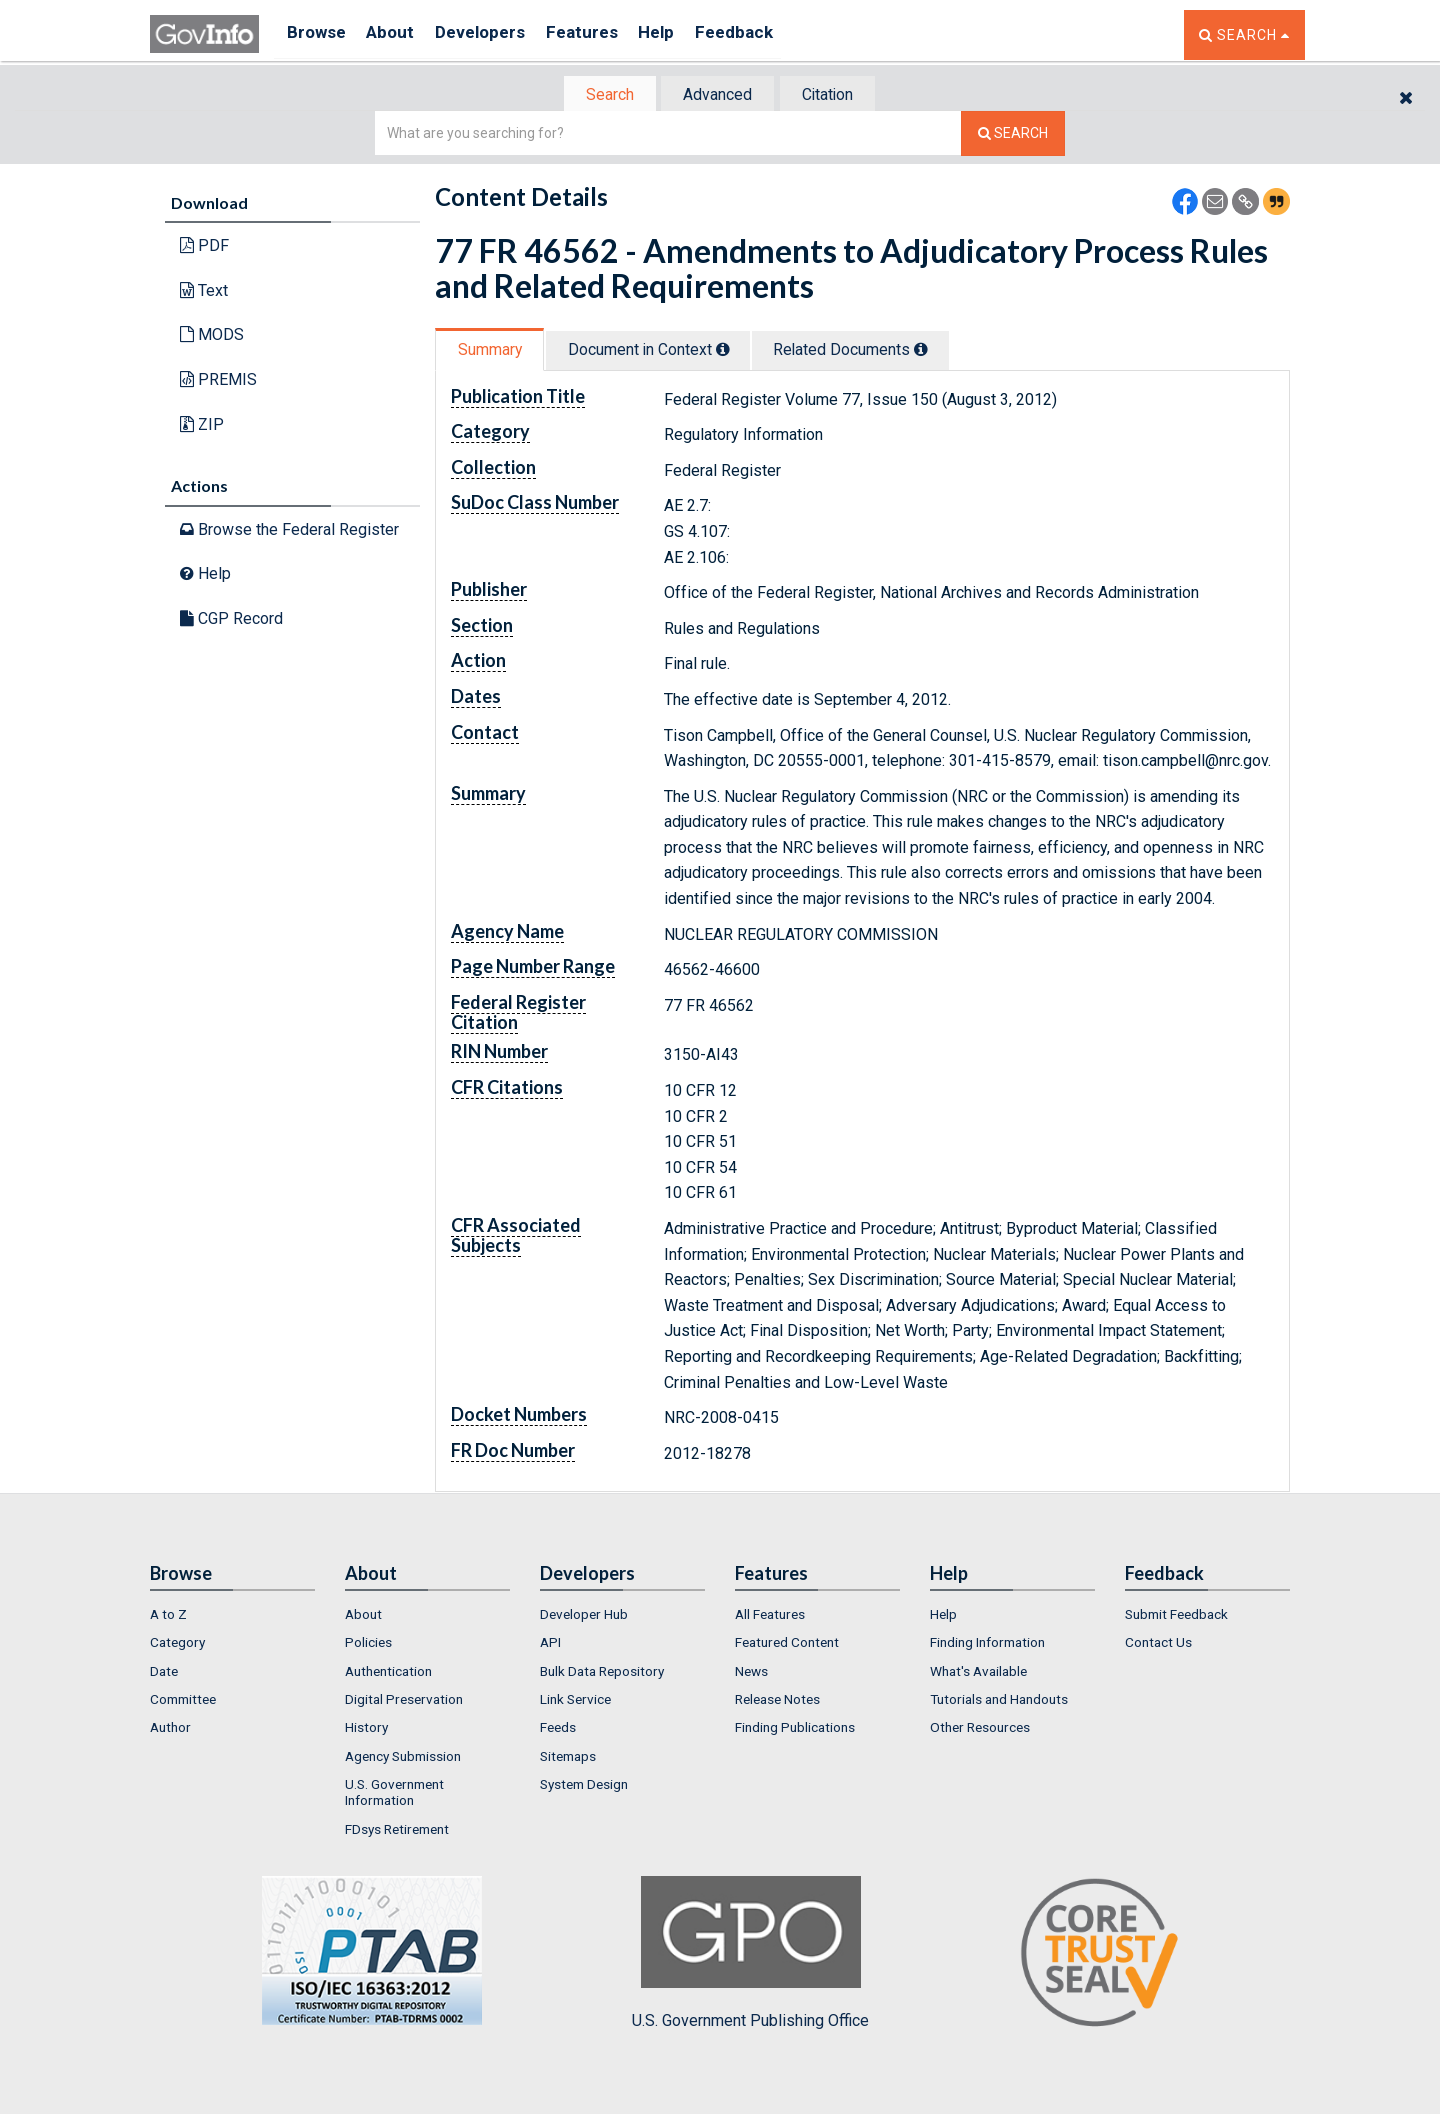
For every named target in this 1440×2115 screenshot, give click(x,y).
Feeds (558, 1730)
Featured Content (787, 1645)
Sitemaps (568, 1758)
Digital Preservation (404, 1701)
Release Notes (777, 1701)
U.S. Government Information (394, 1794)
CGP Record (231, 620)
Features (605, 34)
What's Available (978, 1673)
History (366, 1730)
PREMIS (218, 381)
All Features (770, 1616)
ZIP (202, 425)
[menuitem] (232, 1616)
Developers (496, 34)
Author (170, 1730)
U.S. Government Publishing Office (750, 1955)
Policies (368, 1645)
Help (687, 34)
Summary (493, 351)
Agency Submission (403, 1758)
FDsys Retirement (397, 1831)
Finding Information (987, 1645)
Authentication (388, 1673)
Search (600, 95)
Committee (183, 1701)
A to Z (168, 1616)
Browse (318, 34)
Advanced (716, 95)
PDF (204, 247)
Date (164, 1673)
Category (177, 1645)
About (399, 34)
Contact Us (1158, 1645)
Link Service (575, 1701)
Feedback (771, 34)
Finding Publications (795, 1730)
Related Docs (875, 351)
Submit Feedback (1176, 1616)
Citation (835, 95)
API (550, 1645)
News (751, 1673)
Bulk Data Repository (602, 1673)
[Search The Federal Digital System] (1013, 135)
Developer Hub (584, 1616)
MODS (212, 336)
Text (204, 292)
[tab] (601, 95)
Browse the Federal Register (289, 531)
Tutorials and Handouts (999, 1701)
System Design (584, 1786)
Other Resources (980, 1730)
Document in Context (661, 351)
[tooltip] (736, 351)
